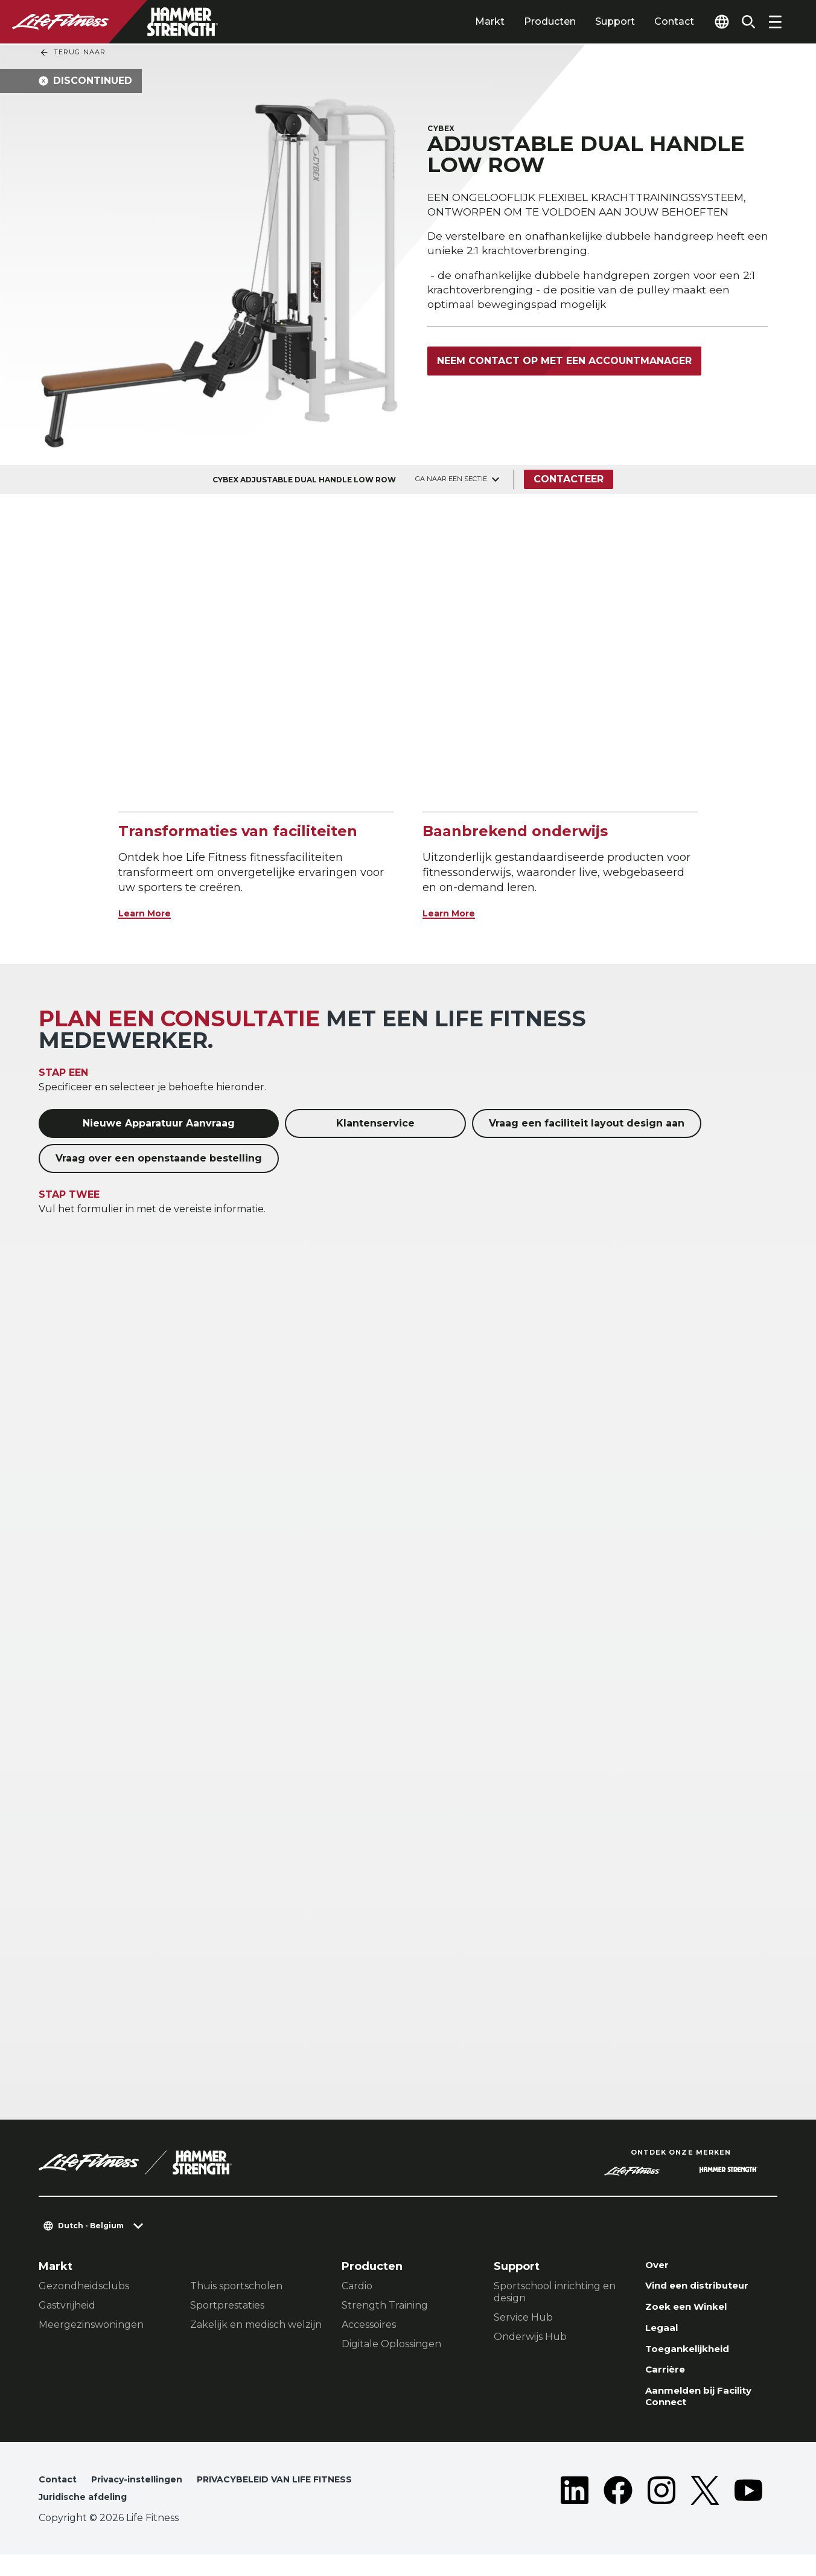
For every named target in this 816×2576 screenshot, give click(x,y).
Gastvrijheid (67, 2305)
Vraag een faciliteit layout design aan (586, 1123)
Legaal (664, 2335)
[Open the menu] (775, 22)
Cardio (357, 2286)
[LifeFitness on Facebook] (618, 2511)
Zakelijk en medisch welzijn (256, 2324)
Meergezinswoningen (91, 2324)
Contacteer (572, 479)
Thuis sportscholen (236, 2286)
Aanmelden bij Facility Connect (709, 2412)
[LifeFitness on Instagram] (661, 2511)
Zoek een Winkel (694, 2312)
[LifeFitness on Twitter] (704, 2511)
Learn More (150, 912)
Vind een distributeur (707, 2289)
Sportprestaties (227, 2305)
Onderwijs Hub (530, 2336)
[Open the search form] (744, 22)
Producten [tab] (527, 21)
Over (659, 2266)
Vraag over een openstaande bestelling (159, 1158)
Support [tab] (592, 21)
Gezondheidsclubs (84, 2286)
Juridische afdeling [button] (278, 2517)
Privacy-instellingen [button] (146, 2498)
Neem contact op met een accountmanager (564, 363)
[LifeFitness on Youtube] (748, 2511)
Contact (651, 21)
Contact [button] (59, 2498)
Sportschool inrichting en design (555, 2292)
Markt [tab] (467, 21)
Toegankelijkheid (696, 2359)
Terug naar (72, 52)
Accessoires (369, 2324)
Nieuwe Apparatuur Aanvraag (159, 1123)
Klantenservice (375, 1123)
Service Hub (523, 2317)
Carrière (668, 2382)
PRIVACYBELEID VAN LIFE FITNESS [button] (126, 2517)
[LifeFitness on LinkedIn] (574, 2511)
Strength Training (385, 2305)
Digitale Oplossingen (391, 2344)
